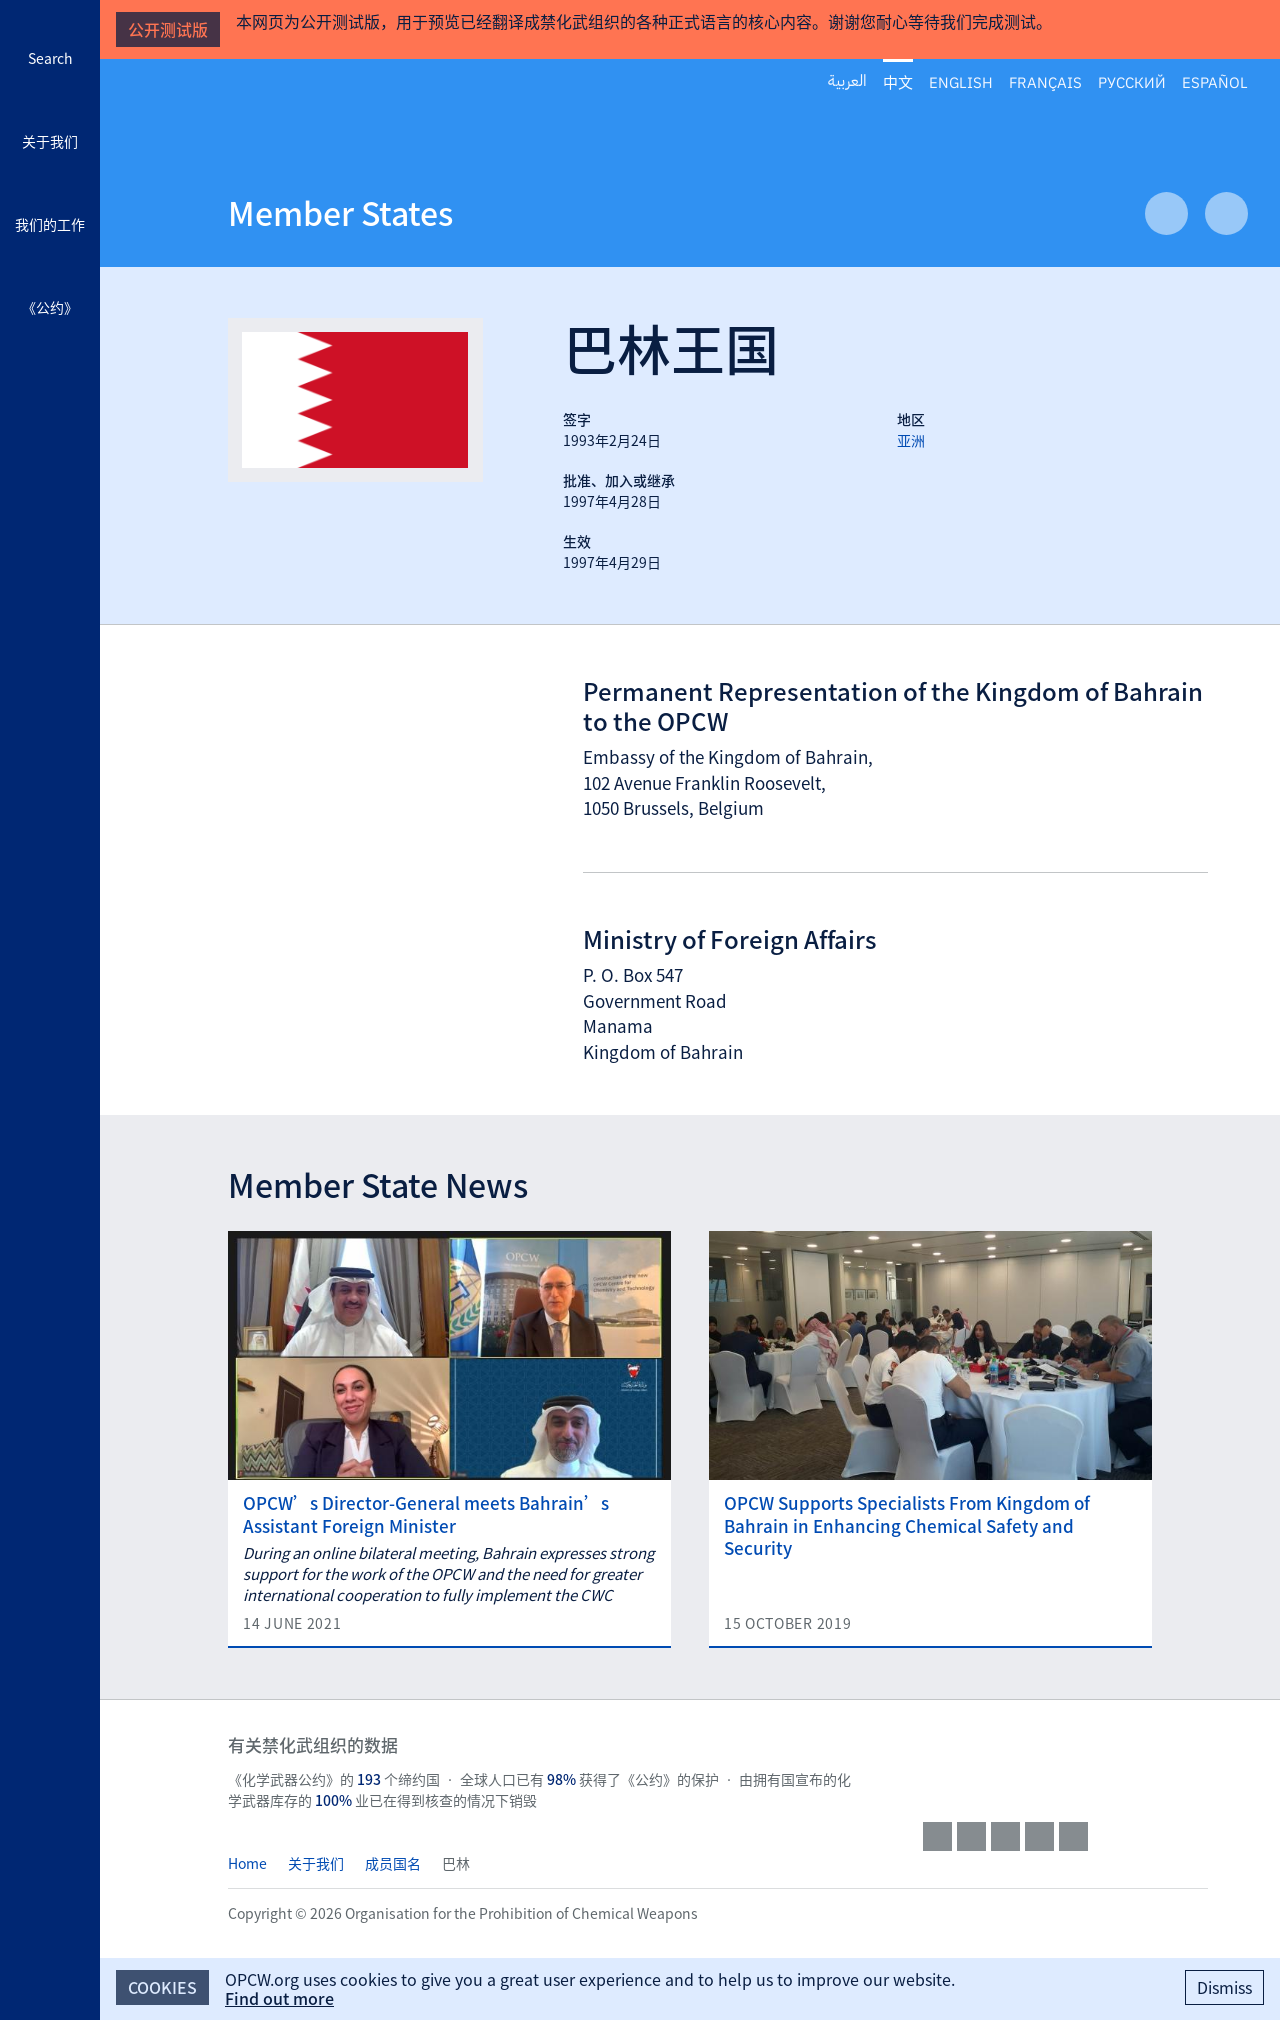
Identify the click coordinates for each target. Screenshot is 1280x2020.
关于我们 (50, 141)
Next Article (1226, 213)
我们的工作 (50, 224)
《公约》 (50, 307)
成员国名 (393, 1863)
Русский (1132, 81)
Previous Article (1166, 213)
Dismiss (1224, 1987)
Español (1215, 81)
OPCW (1065, 1764)
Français (1045, 81)
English (961, 81)
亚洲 (911, 440)
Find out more (279, 1998)
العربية (847, 81)
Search (50, 58)
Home (247, 1863)
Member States (340, 212)
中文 (898, 82)
